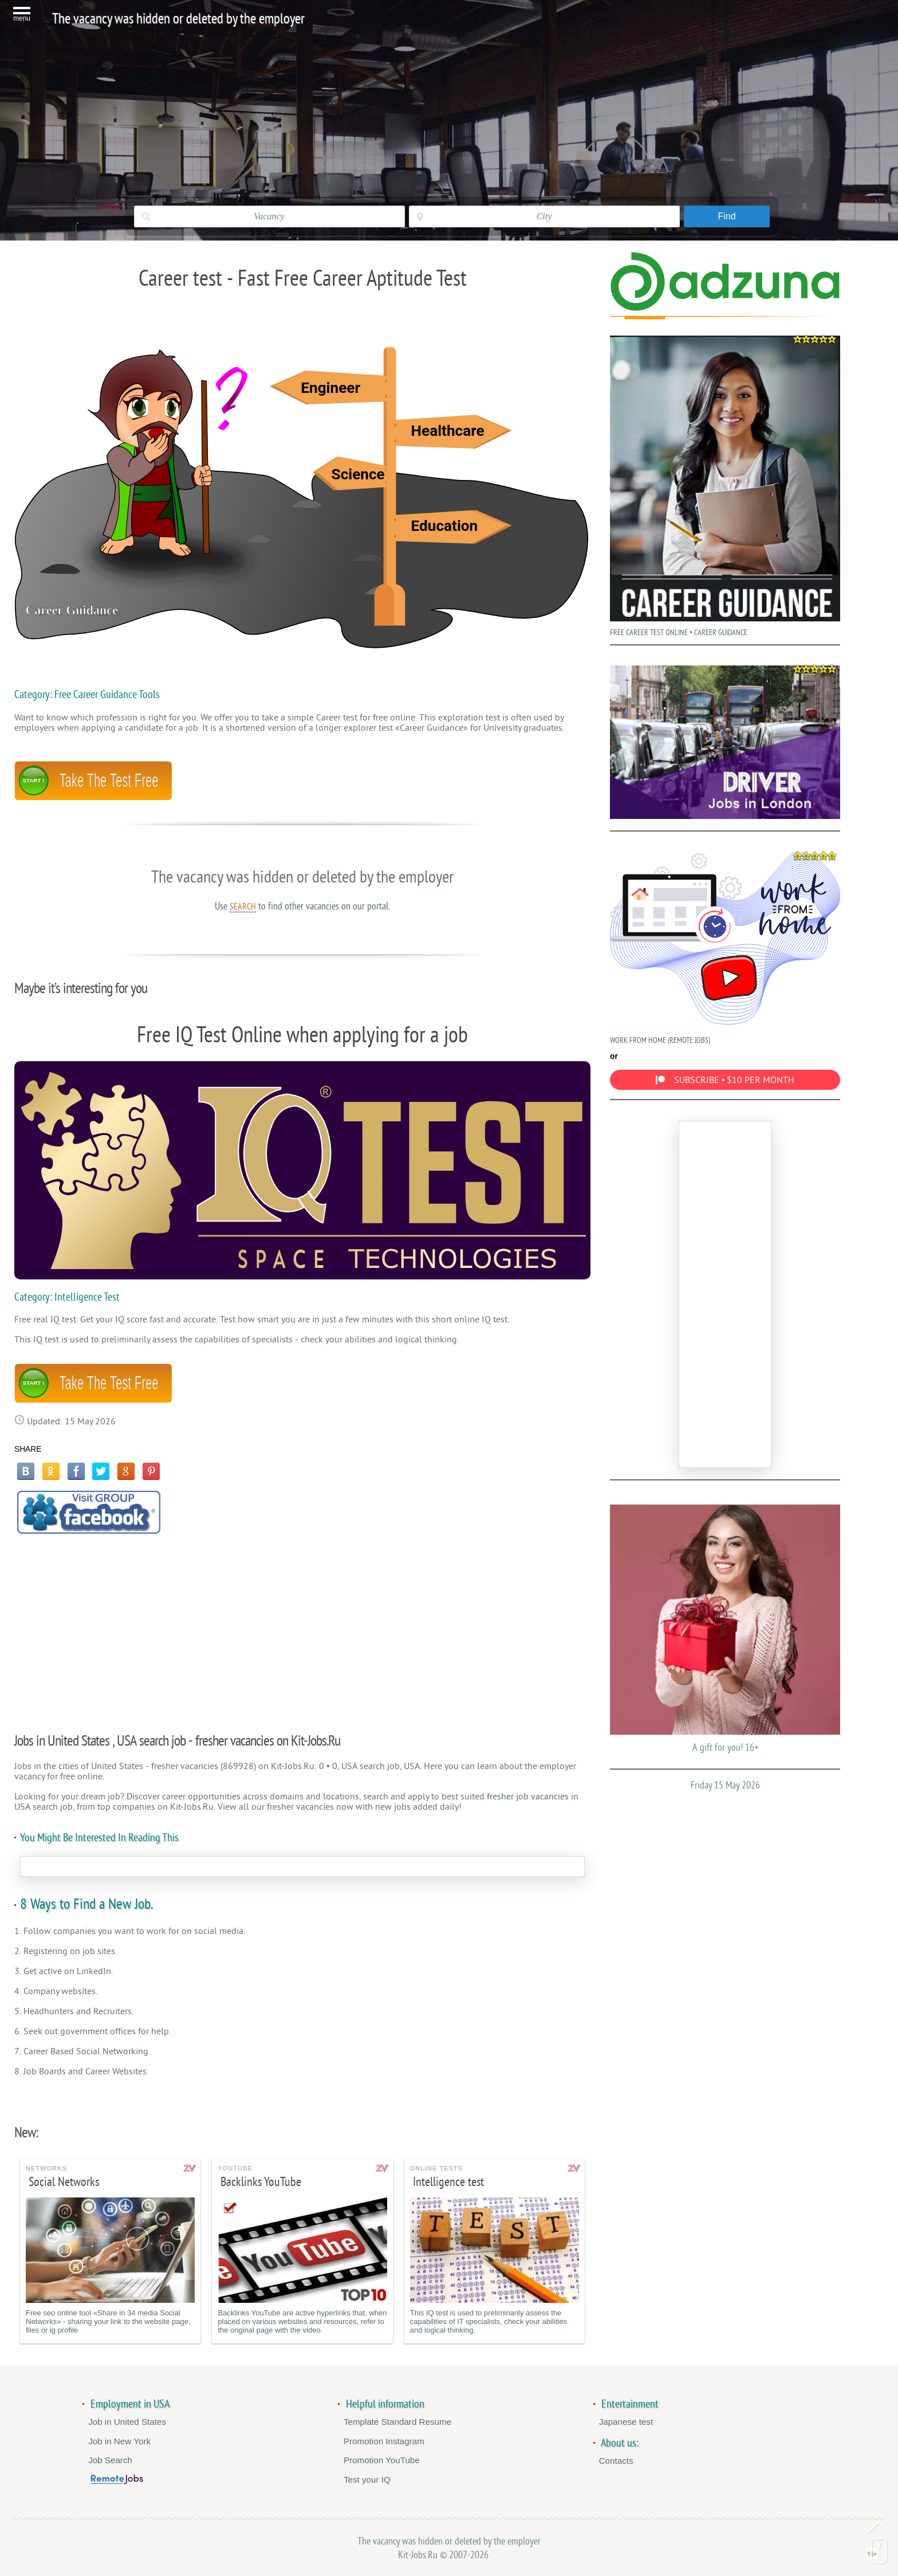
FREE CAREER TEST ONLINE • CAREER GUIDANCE (725, 483)
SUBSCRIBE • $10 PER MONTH (725, 1080)
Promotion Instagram (384, 2441)
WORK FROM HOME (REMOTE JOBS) (725, 945)
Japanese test (626, 2422)
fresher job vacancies (528, 1796)
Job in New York (119, 2441)
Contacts (616, 2460)
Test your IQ (367, 2479)
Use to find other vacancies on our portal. (302, 906)
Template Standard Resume (397, 2422)
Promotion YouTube (382, 2460)
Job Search (110, 2460)
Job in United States (127, 2422)
